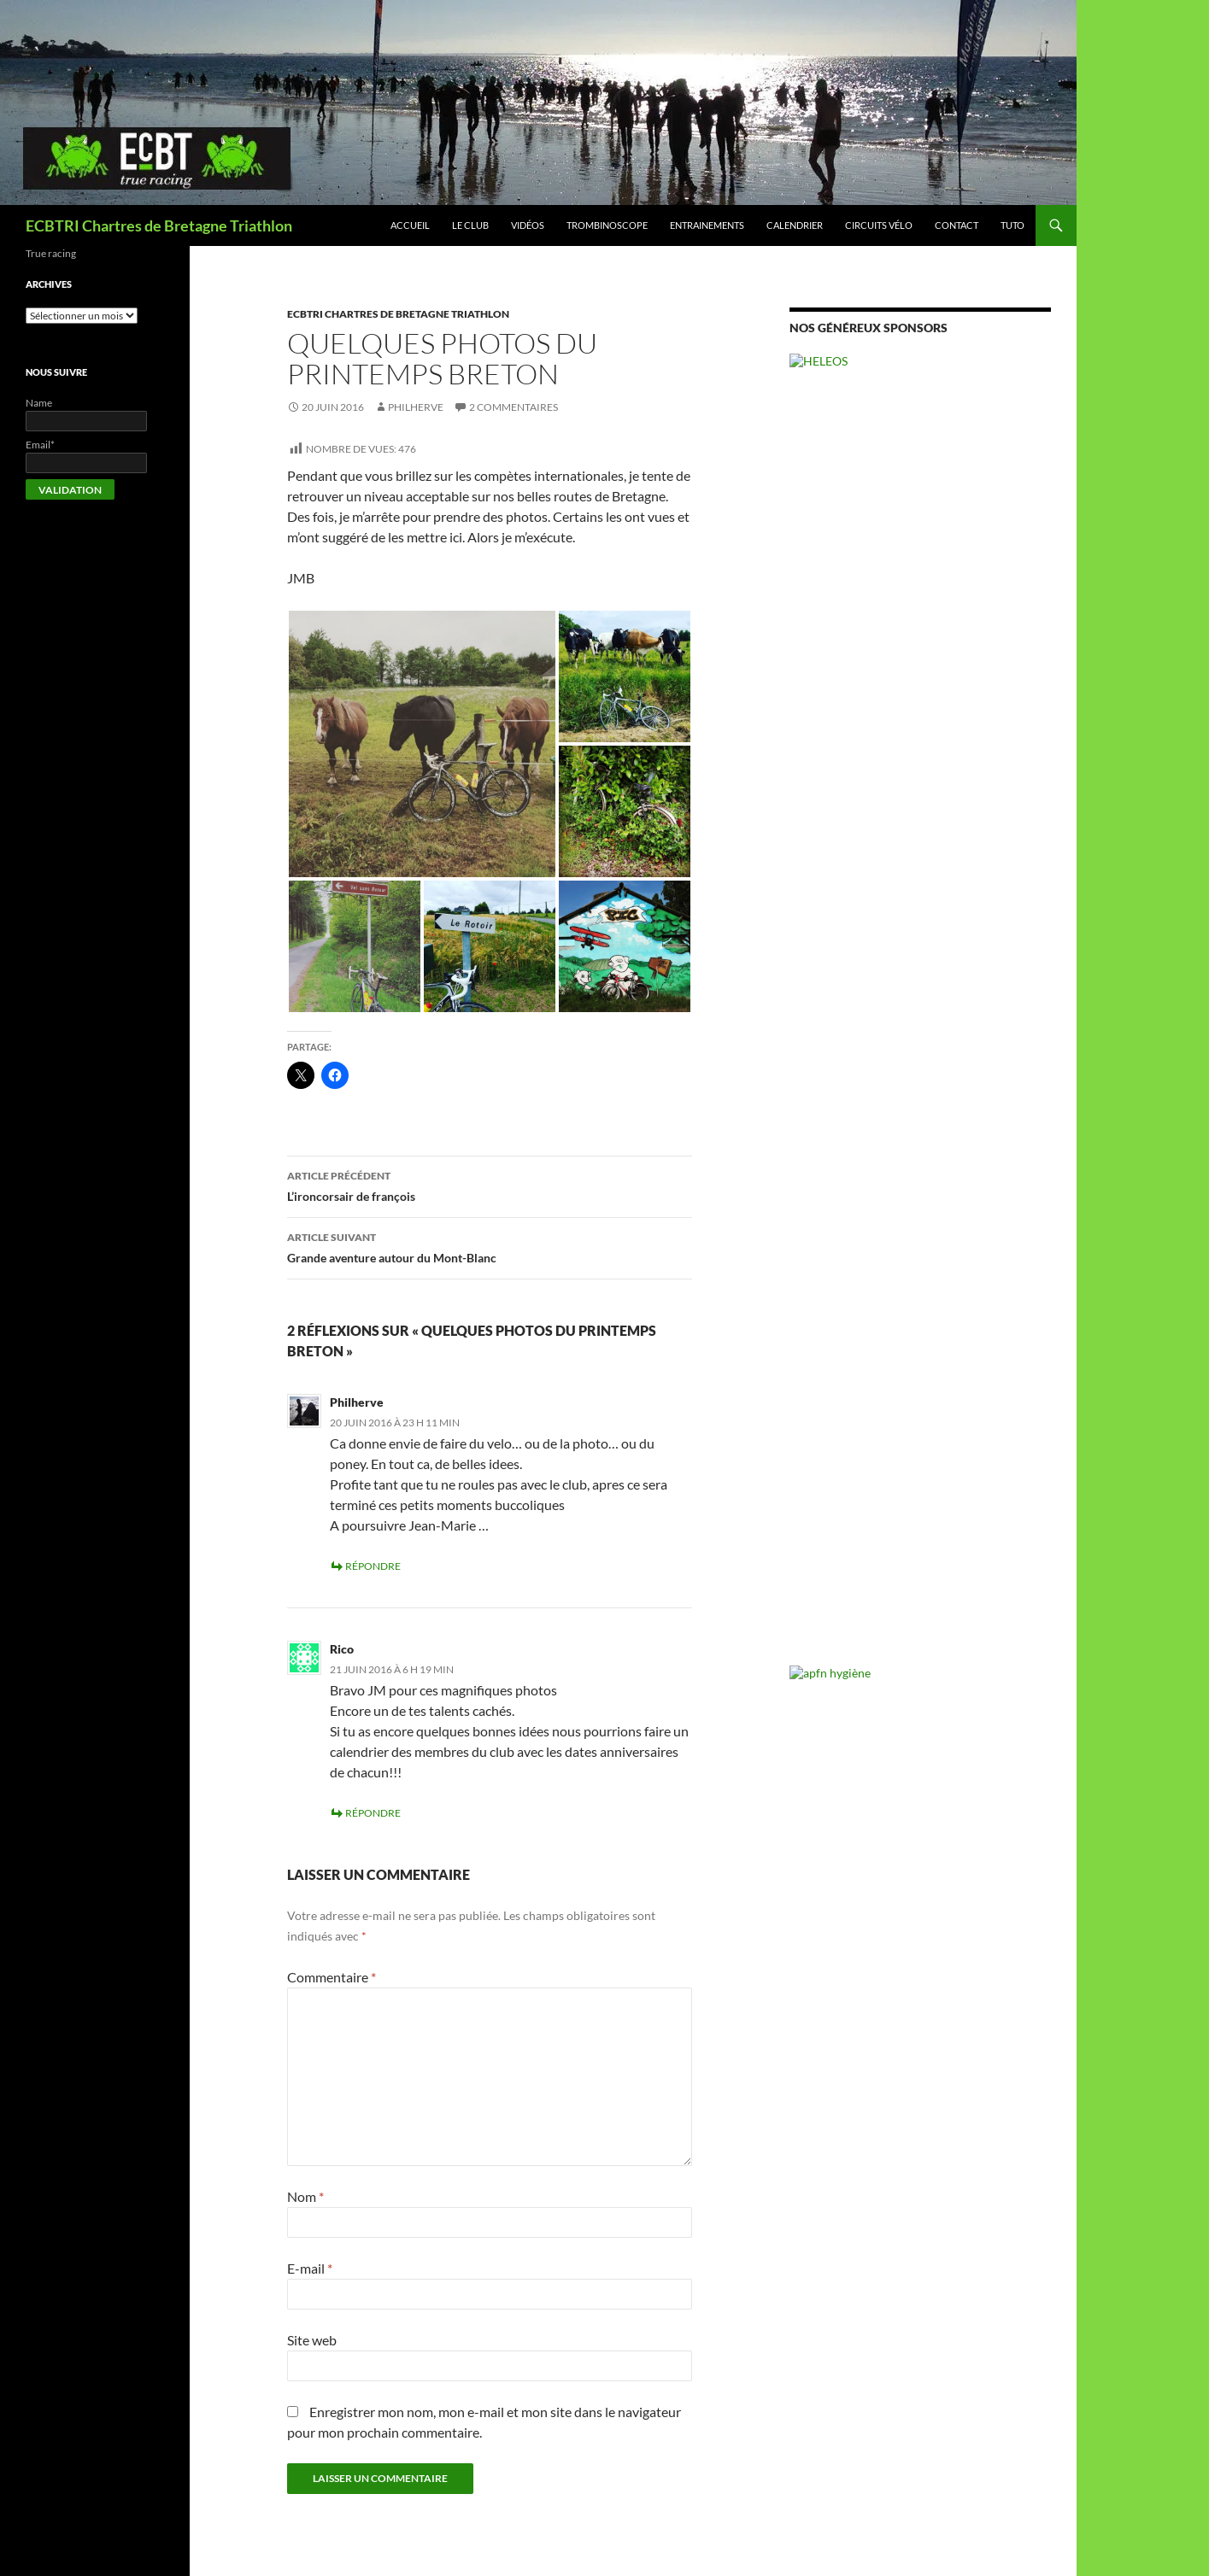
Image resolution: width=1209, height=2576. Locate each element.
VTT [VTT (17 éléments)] (953, 945)
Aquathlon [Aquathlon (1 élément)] (849, 844)
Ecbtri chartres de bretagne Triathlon (398, 313)
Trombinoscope (607, 225)
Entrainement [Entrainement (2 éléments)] (959, 864)
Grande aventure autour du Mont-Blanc (489, 1246)
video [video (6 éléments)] (807, 947)
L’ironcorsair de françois (489, 1184)
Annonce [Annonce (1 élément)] (807, 844)
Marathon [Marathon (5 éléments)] (888, 887)
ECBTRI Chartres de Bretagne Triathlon (159, 225)
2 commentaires (513, 407)
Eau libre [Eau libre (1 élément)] (905, 864)
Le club (470, 225)
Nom (305, 2196)
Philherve (415, 407)
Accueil (410, 225)
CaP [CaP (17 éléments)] (889, 841)
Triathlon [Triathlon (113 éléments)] (921, 914)
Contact (956, 225)
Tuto (1012, 225)
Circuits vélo (879, 225)
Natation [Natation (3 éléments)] (944, 888)
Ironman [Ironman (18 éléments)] (822, 885)
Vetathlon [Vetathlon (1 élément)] (1028, 920)
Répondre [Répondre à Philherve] (373, 1566)
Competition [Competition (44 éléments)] (966, 839)
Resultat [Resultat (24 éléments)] (1005, 885)
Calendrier (794, 225)
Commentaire (331, 1977)
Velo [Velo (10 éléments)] (989, 918)
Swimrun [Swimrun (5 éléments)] (815, 918)
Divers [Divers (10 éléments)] (812, 862)
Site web (312, 2340)
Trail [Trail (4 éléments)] (857, 919)
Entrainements (707, 225)
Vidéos (527, 225)
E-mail (309, 2268)
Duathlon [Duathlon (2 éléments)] (861, 864)
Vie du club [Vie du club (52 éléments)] (881, 944)
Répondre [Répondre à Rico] (373, 1812)
